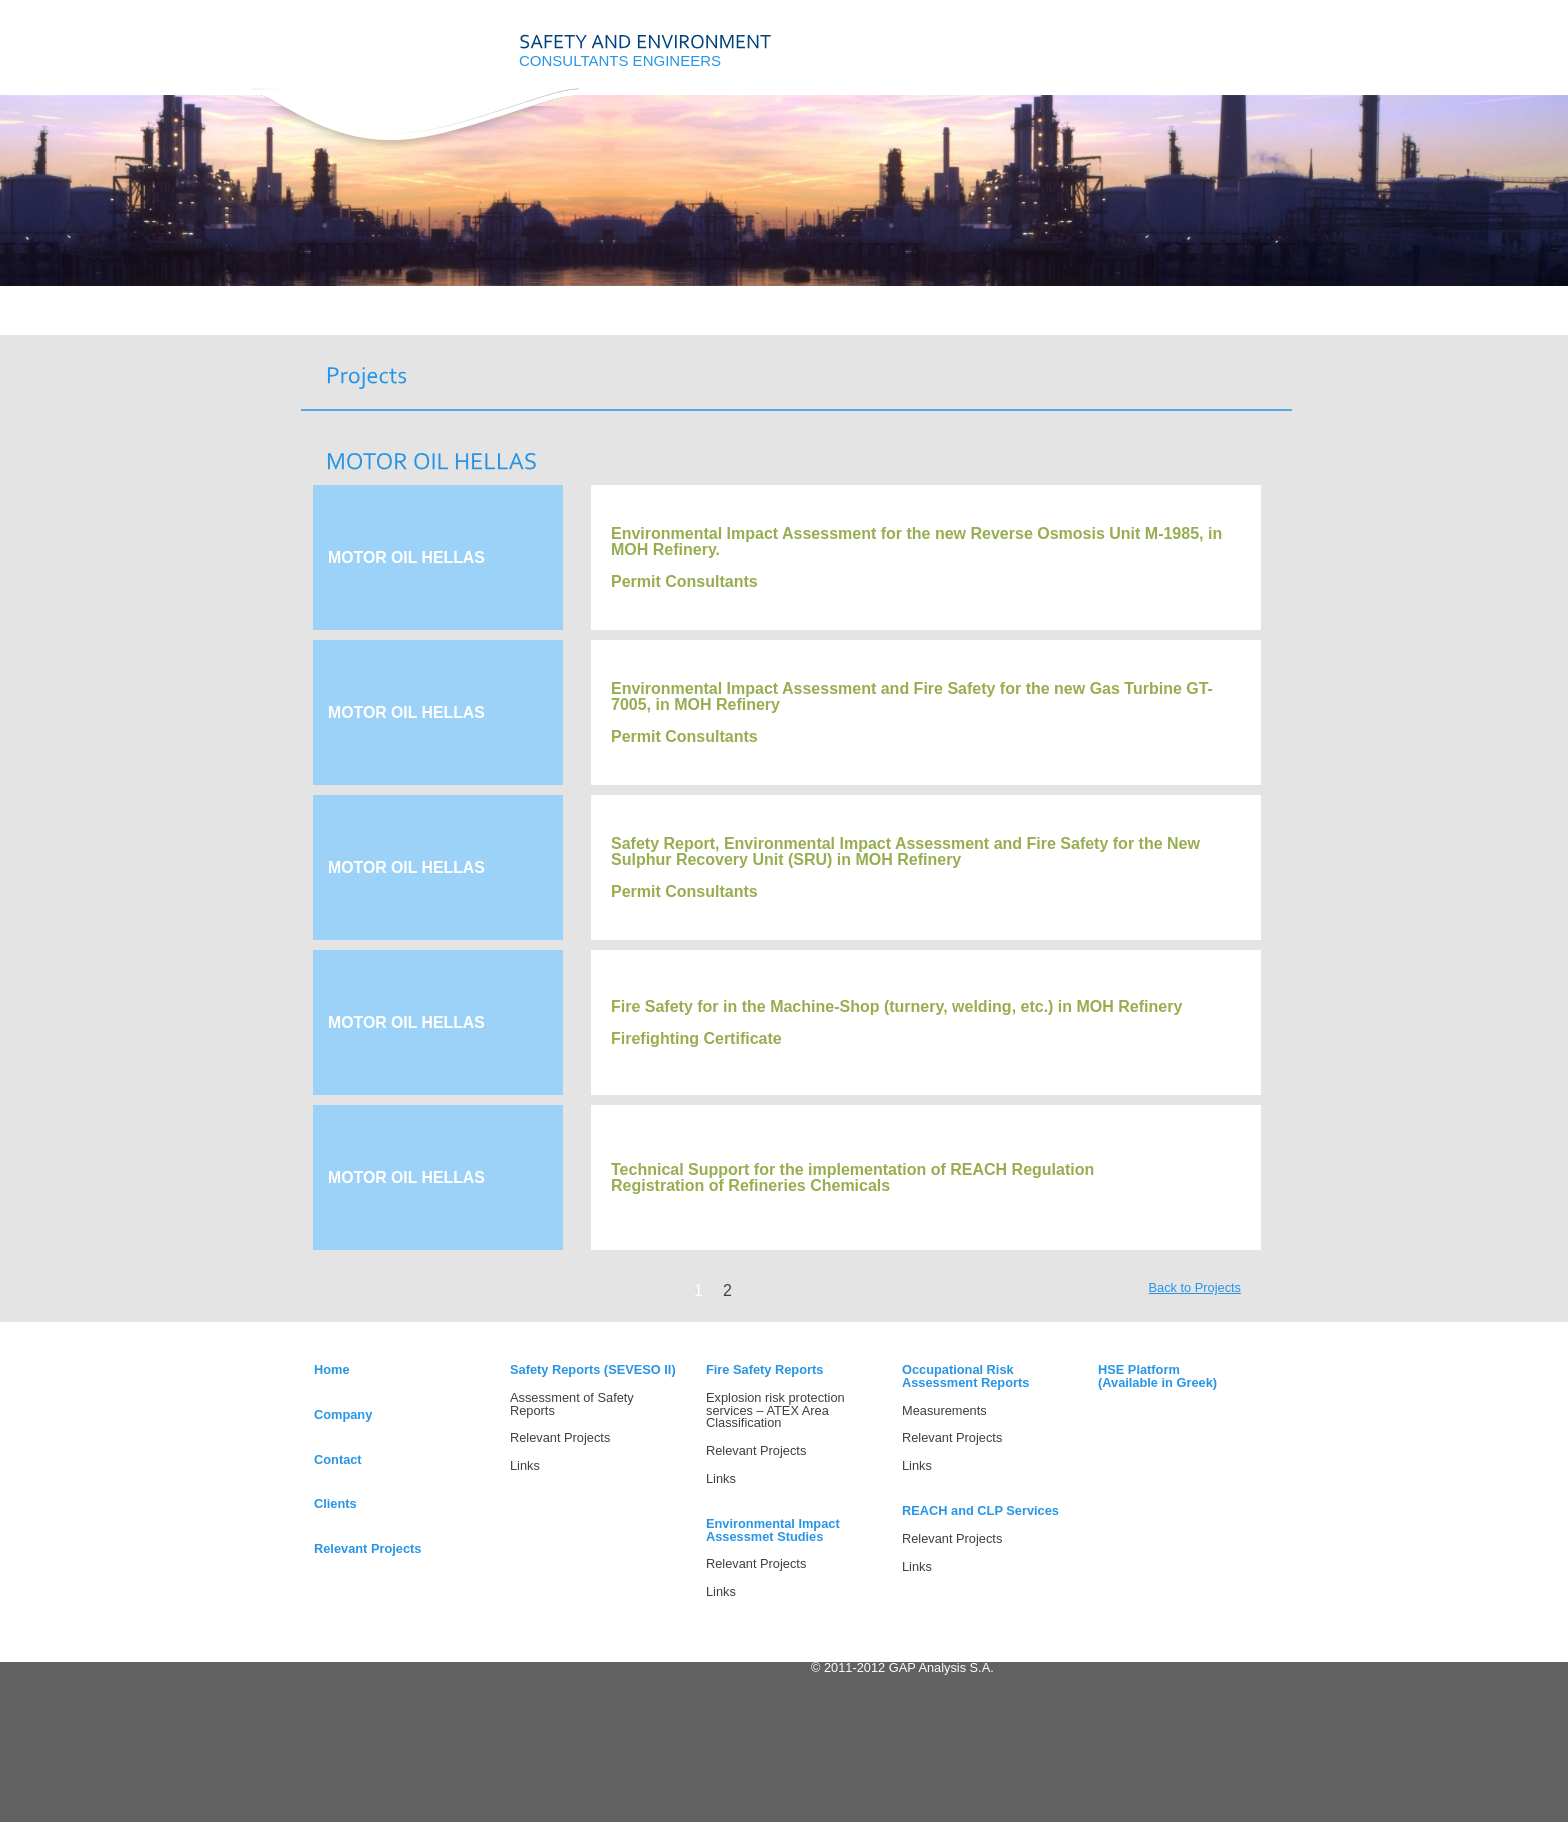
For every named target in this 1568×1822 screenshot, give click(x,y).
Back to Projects (1195, 1287)
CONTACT (788, 322)
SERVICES (567, 322)
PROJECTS (677, 322)
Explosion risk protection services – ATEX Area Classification (775, 1410)
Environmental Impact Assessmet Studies (773, 1530)
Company (343, 1414)
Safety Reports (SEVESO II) (593, 1369)
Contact (338, 1459)
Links (525, 1465)
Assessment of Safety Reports (572, 1404)
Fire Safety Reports (764, 1369)
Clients (335, 1503)
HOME (346, 322)
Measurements (944, 1410)
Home (332, 1369)
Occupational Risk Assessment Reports (965, 1376)
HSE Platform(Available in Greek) (1157, 1376)
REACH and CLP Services (980, 1510)
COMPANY (457, 322)
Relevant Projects (367, 1548)
